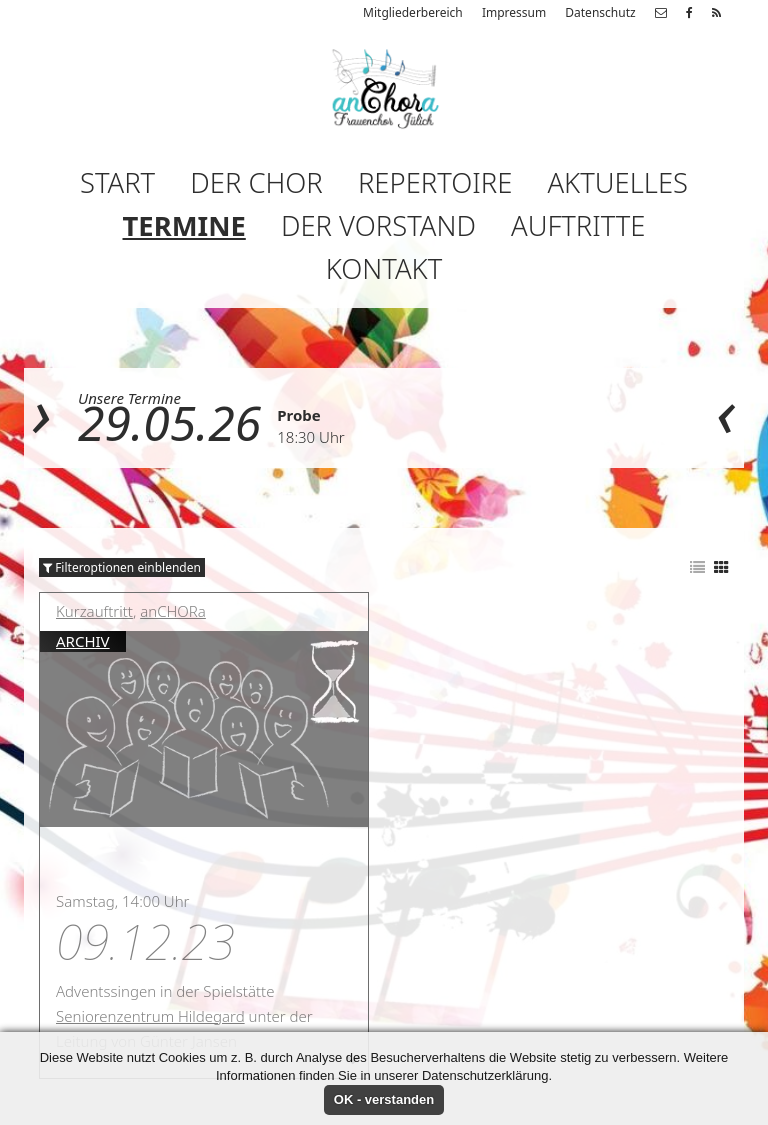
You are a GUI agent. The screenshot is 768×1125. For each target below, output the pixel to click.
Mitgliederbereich (413, 12)
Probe (299, 415)
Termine (184, 225)
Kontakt (384, 268)
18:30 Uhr (310, 437)
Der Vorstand (378, 225)
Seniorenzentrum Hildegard (150, 1016)
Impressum (514, 12)
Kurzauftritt (94, 611)
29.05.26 (169, 422)
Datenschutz (600, 12)
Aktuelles (617, 182)
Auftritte (578, 225)
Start (117, 182)
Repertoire (435, 182)
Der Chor (256, 182)
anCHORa (173, 611)
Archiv (83, 641)
